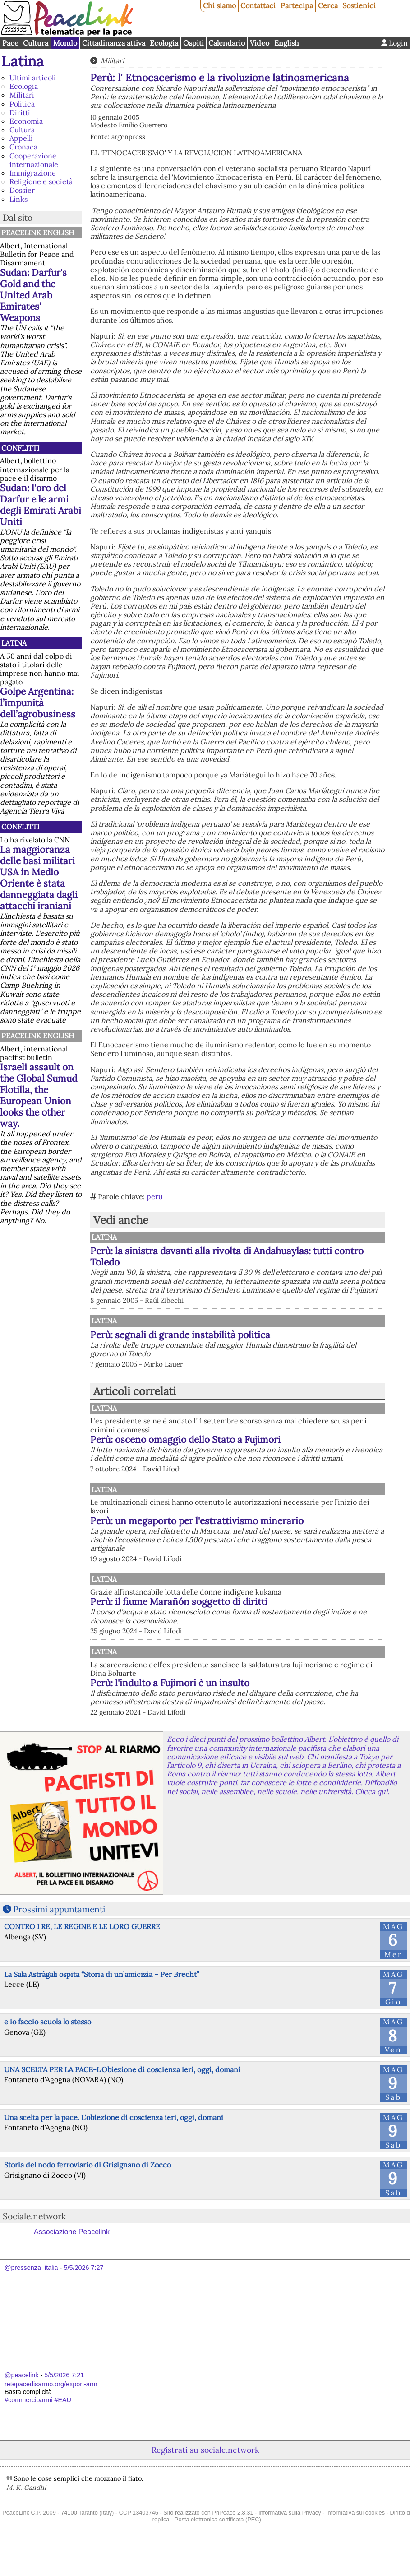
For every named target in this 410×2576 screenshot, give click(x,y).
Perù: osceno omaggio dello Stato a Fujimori (185, 1439)
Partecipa (297, 5)
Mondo (65, 42)
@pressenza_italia (31, 2287)
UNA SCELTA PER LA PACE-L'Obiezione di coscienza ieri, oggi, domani (122, 2089)
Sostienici (359, 5)
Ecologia (164, 42)
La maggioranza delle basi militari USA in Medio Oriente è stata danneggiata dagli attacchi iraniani (39, 877)
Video (259, 42)
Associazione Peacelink (72, 2251)
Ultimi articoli (32, 77)
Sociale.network (34, 2236)
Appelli (21, 138)
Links (18, 199)
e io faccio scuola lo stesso (47, 2041)
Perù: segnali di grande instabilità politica (180, 1335)
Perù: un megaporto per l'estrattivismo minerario (268, 1526)
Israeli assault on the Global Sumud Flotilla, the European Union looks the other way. (38, 1095)
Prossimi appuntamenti (59, 1929)
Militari (21, 94)
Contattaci (258, 5)
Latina (22, 61)
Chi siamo (219, 5)
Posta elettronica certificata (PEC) (218, 2539)
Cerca (328, 5)
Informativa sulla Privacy (289, 2532)
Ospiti (193, 42)
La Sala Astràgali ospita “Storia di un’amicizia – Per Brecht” (101, 1994)
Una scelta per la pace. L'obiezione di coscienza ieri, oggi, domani (113, 2137)
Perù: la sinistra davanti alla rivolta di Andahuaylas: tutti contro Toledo (227, 1256)
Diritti (19, 112)
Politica (22, 103)
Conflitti (20, 447)
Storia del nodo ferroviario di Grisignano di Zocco (87, 2184)
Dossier (22, 190)
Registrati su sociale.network (205, 2469)
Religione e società (41, 181)
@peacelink (21, 2395)
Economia (26, 121)
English (286, 42)
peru (155, 1196)
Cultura (35, 42)
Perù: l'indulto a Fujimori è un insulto (263, 1694)
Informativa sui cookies (355, 2532)
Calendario (226, 42)
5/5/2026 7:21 (64, 2395)
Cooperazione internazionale (33, 160)
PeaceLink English (37, 232)
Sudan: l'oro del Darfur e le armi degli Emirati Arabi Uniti (40, 505)
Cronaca (23, 146)
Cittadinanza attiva (113, 42)
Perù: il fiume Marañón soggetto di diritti (272, 1613)
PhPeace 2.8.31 (232, 2532)
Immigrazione (32, 172)
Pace (10, 42)
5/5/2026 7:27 (83, 2287)
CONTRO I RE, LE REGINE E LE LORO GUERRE (82, 1946)
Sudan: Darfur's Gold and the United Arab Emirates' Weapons (33, 295)
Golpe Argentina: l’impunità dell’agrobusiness (37, 702)
